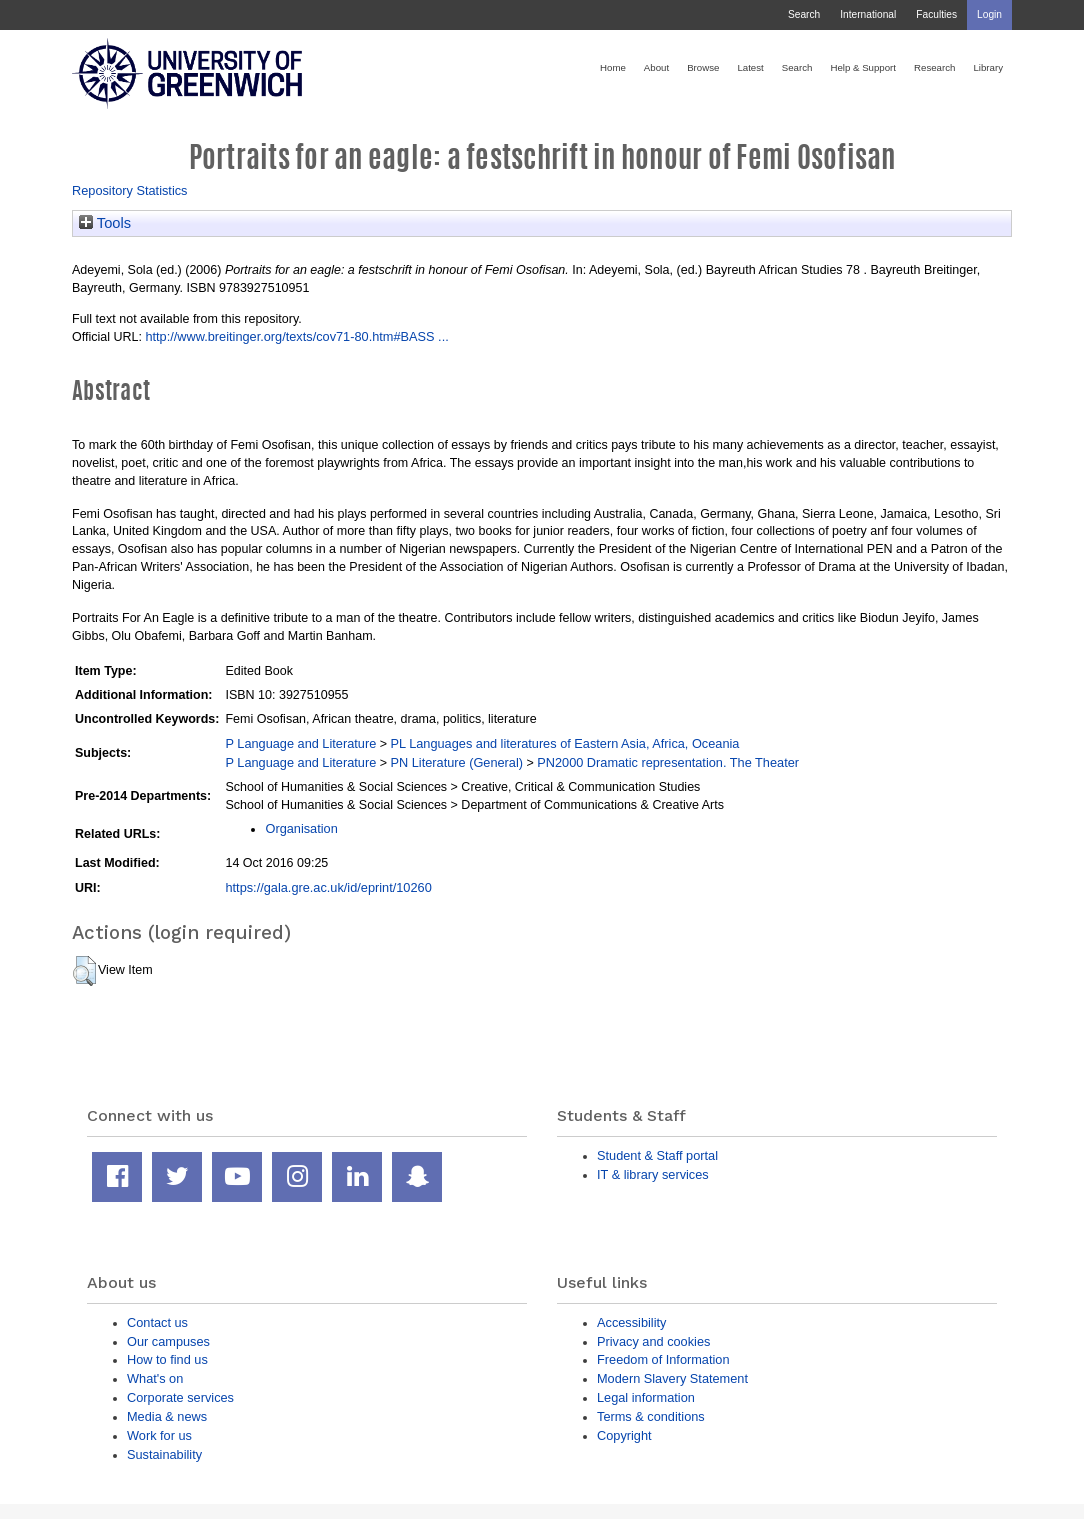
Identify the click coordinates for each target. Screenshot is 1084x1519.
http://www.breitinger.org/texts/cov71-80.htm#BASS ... (296, 336)
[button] (84, 971)
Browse (703, 67)
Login (989, 14)
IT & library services (653, 1174)
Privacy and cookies (653, 1341)
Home (613, 67)
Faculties (936, 14)
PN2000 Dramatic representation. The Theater (668, 762)
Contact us (157, 1322)
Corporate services (180, 1397)
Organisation (301, 828)
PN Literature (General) (456, 762)
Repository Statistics (130, 190)
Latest (750, 67)
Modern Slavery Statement (672, 1378)
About (656, 67)
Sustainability (164, 1454)
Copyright (624, 1435)
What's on (155, 1378)
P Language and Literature (300, 743)
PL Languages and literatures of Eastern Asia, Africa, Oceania (564, 743)
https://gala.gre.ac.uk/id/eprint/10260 (328, 887)
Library (988, 67)
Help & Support (863, 67)
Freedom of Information (663, 1359)
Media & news (167, 1416)
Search (804, 14)
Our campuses (168, 1341)
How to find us (167, 1359)
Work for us (159, 1435)
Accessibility (631, 1322)
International (868, 14)
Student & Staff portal (657, 1155)
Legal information (646, 1397)
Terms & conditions (651, 1416)
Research (934, 67)
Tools (105, 223)
